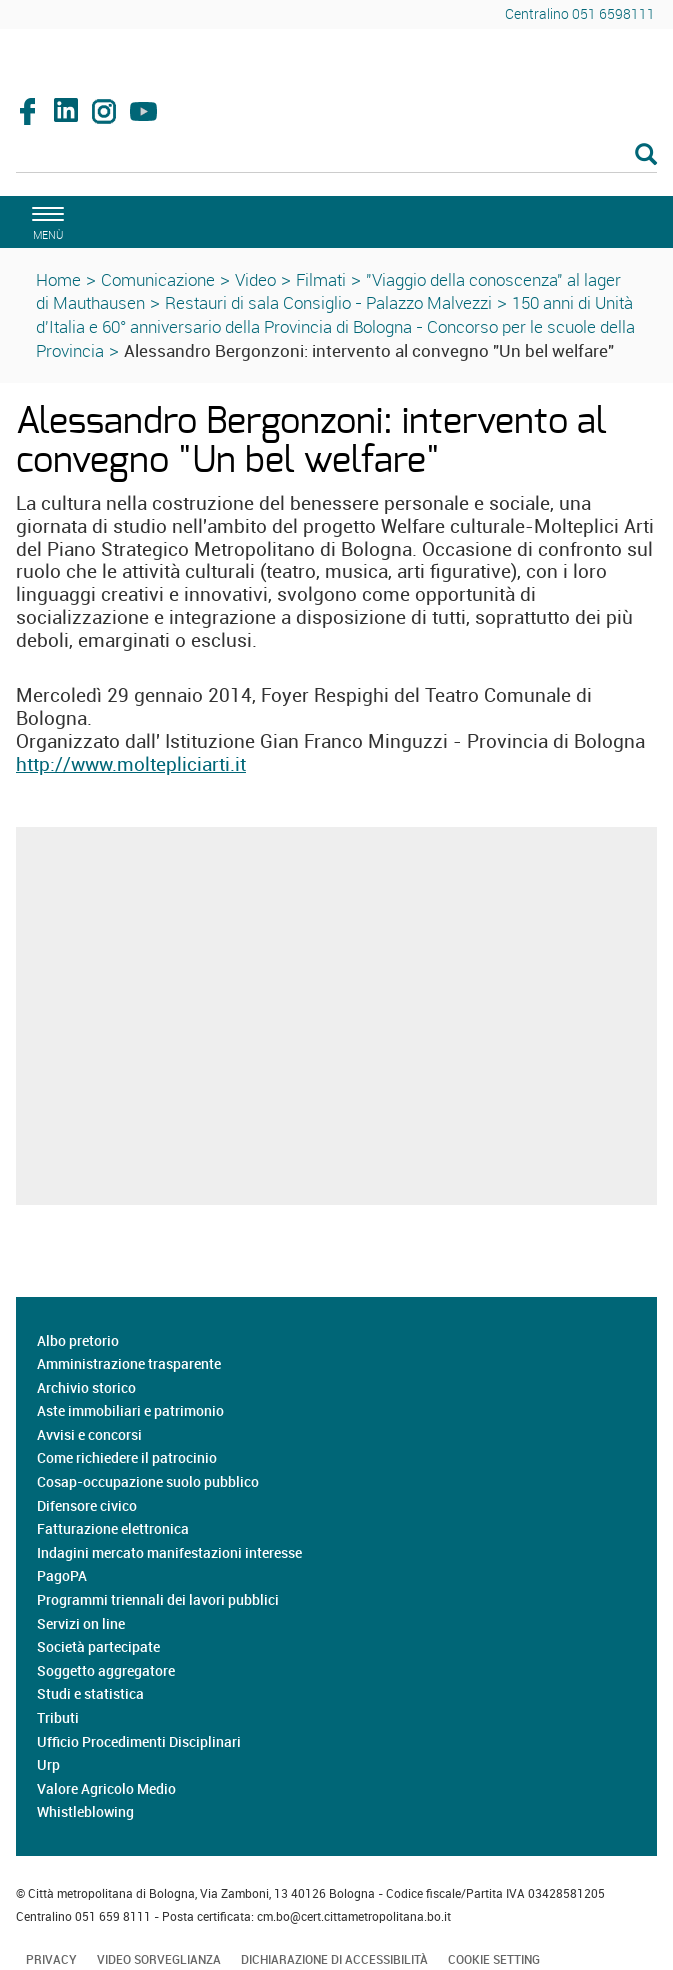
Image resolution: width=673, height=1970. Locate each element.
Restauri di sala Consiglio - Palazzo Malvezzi (328, 302)
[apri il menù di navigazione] (45, 220)
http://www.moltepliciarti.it (131, 764)
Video (255, 279)
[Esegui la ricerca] (646, 155)
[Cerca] (336, 156)
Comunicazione (158, 279)
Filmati (321, 279)
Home (58, 279)
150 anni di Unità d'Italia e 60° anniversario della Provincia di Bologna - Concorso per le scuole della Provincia (335, 326)
